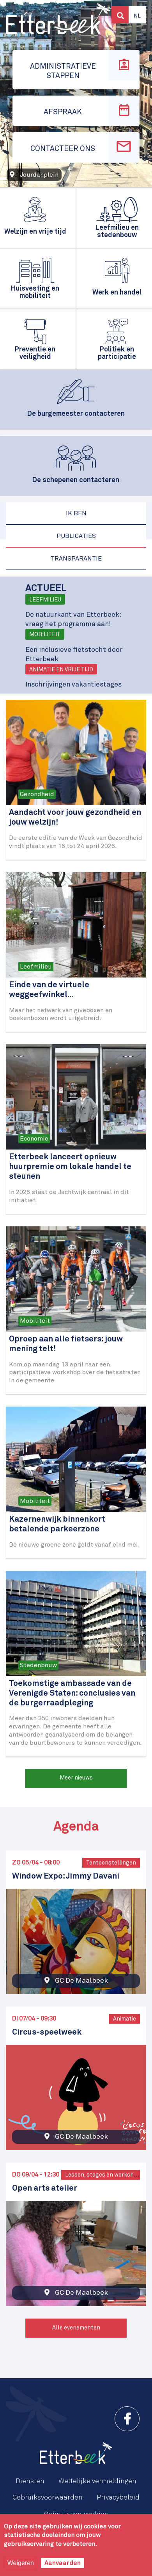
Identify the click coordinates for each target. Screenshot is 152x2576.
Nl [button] (137, 16)
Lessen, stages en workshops (104, 2175)
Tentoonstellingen (111, 1863)
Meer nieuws (76, 1778)
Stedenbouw (38, 1665)
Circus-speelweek (46, 2032)
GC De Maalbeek (81, 1980)
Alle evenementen (76, 2328)
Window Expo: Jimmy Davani (65, 1876)
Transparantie (76, 558)
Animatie (124, 2019)
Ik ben (76, 513)
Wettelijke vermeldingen (97, 2481)
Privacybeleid (118, 2497)
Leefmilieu (45, 600)
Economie (34, 1138)
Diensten (30, 2481)
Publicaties (76, 536)
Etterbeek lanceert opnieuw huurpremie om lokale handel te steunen (70, 1167)
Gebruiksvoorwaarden (47, 2497)
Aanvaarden (62, 2563)
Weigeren (20, 2563)
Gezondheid (37, 794)
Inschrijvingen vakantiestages (73, 684)
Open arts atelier (44, 2188)
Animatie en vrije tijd (61, 669)
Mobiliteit (44, 634)
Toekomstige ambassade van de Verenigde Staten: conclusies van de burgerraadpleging (72, 1693)
